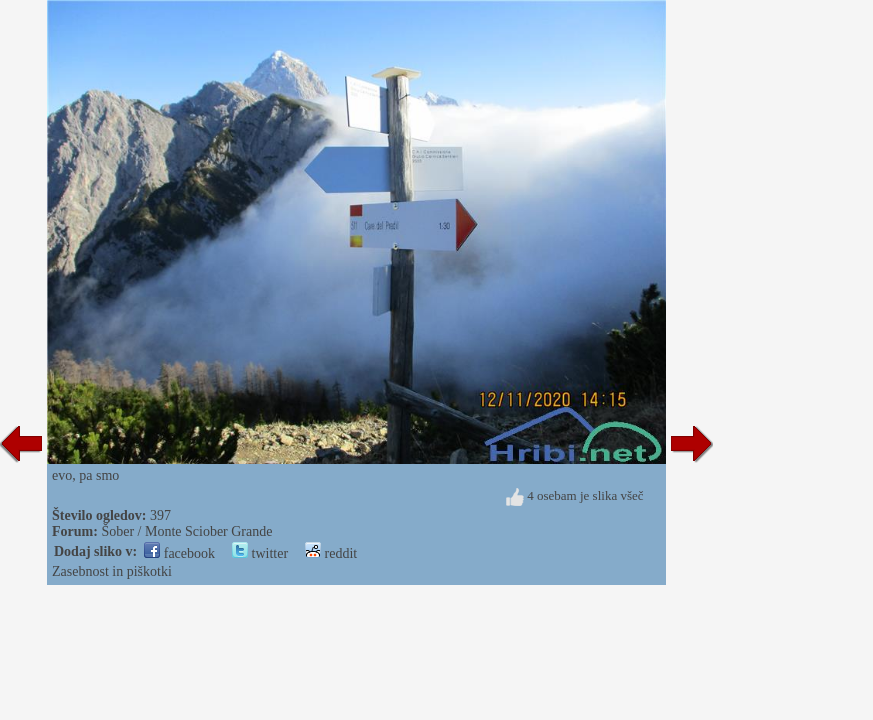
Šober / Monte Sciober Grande (186, 531)
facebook (179, 553)
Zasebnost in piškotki (112, 571)
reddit (331, 553)
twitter (260, 553)
